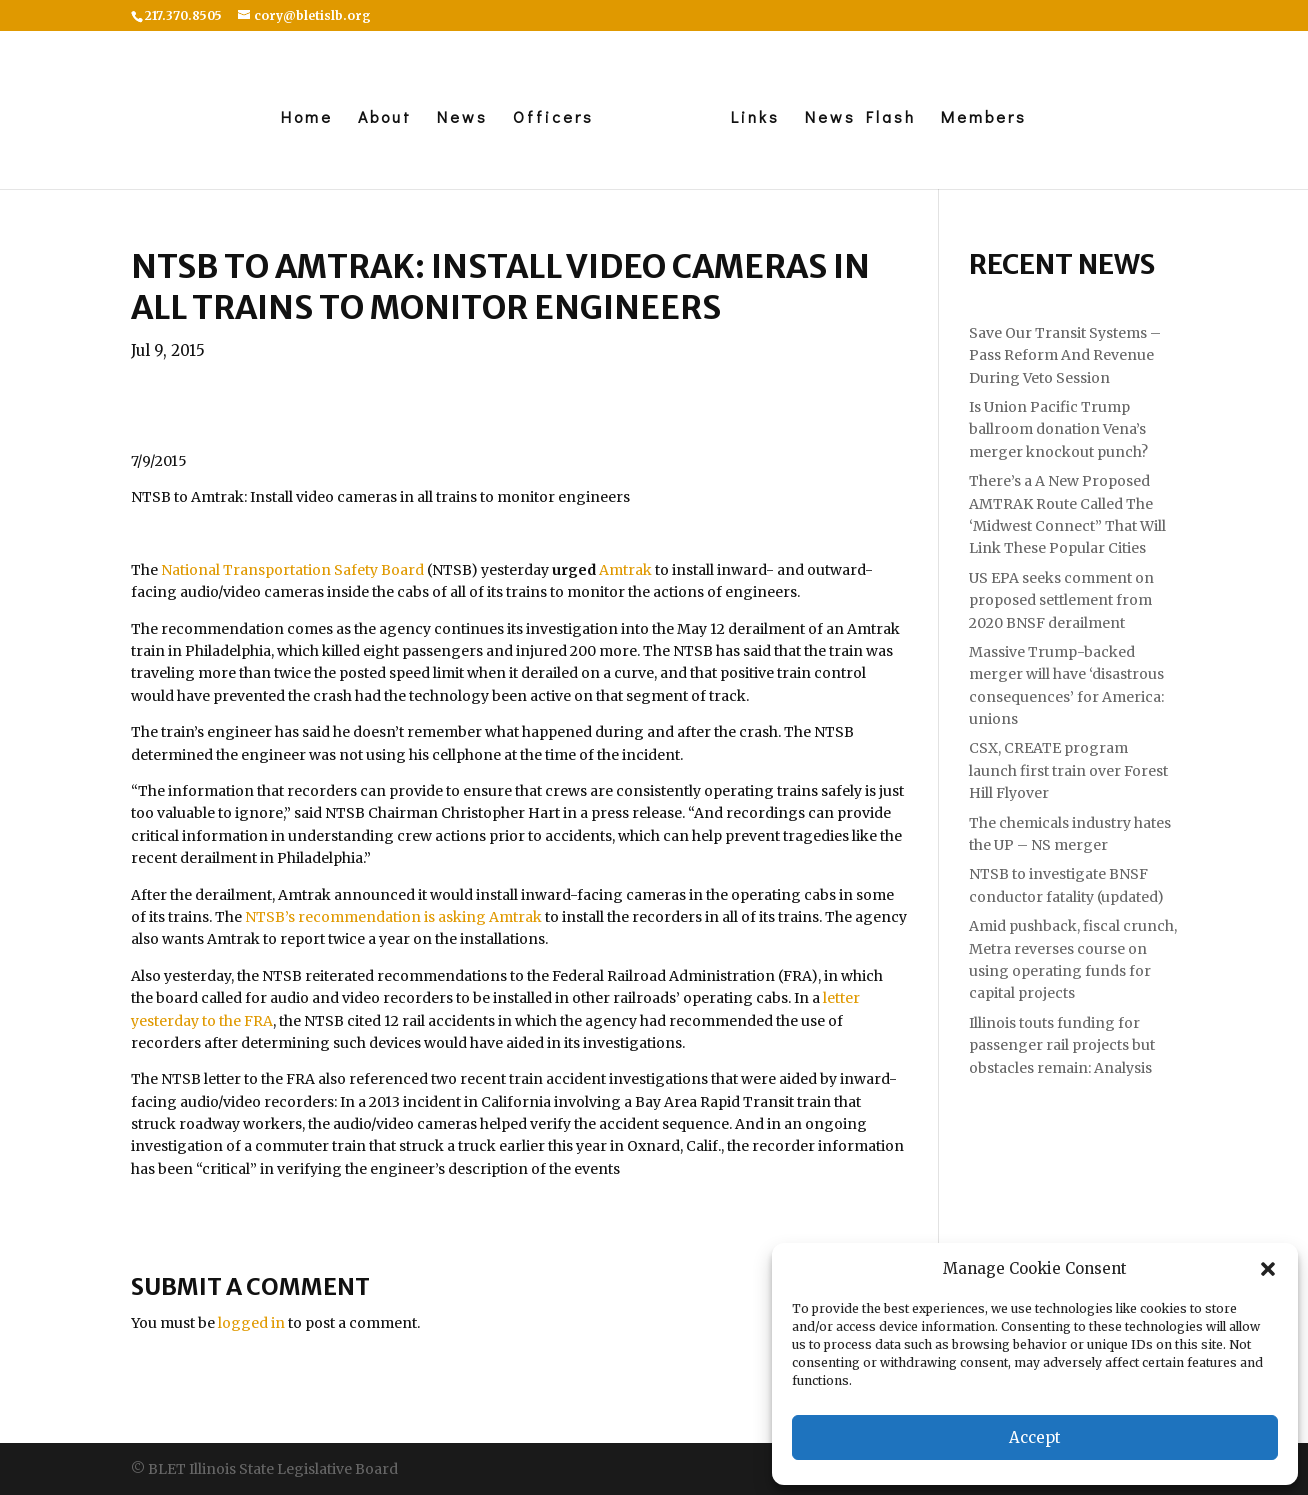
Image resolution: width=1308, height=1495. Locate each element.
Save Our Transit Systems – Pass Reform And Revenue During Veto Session (1065, 355)
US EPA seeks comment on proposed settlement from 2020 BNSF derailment (1061, 600)
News (457, 118)
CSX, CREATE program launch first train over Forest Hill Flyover (1068, 770)
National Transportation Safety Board (292, 570)
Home (302, 118)
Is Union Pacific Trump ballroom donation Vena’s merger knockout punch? (1058, 429)
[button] (1268, 1269)
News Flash (865, 118)
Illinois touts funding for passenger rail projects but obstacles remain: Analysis (1062, 1045)
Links (760, 118)
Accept (1035, 1437)
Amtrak (627, 570)
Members (989, 118)
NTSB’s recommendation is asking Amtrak (393, 917)
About (380, 118)
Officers (548, 118)
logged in (251, 1323)
